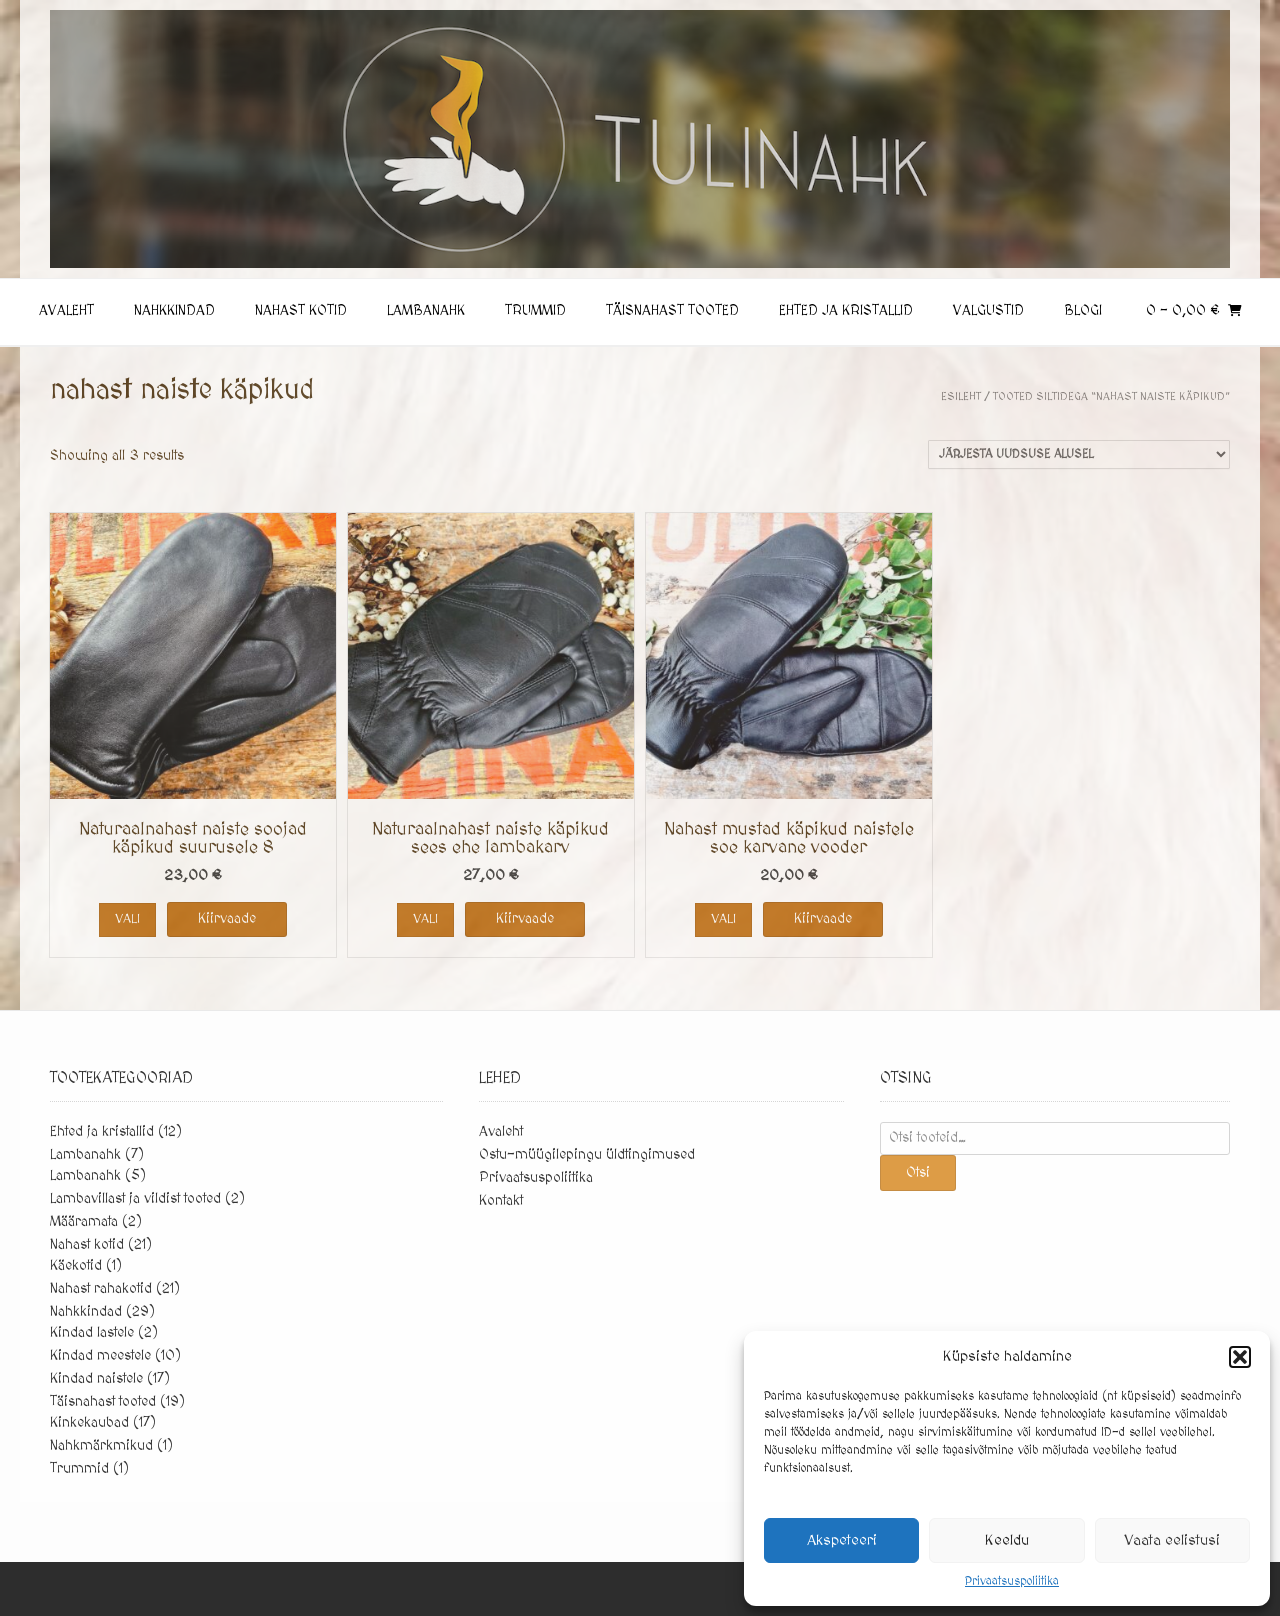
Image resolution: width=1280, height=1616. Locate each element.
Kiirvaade (227, 919)
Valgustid (988, 311)
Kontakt (501, 1201)
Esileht (961, 396)
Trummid (535, 311)
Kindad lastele (92, 1333)
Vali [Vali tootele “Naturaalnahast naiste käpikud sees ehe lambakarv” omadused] (425, 919)
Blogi (1083, 311)
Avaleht (66, 311)
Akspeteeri (842, 1540)
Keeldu (1007, 1540)
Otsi (918, 1173)
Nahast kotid (301, 311)
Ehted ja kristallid (846, 311)
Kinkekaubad (89, 1423)
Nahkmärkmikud (101, 1446)
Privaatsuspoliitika (1012, 1581)
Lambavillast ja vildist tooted (135, 1199)
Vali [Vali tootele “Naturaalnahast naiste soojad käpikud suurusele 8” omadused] (127, 919)
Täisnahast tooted (672, 311)
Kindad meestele (100, 1356)
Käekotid (76, 1266)
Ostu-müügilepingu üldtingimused (587, 1155)
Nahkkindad (174, 311)
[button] (1240, 1357)
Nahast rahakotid (101, 1289)
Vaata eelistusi (1172, 1540)
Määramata (84, 1222)
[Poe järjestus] (1079, 454)
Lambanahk (426, 311)
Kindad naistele (96, 1379)
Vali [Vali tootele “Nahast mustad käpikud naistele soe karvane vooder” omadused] (723, 919)
